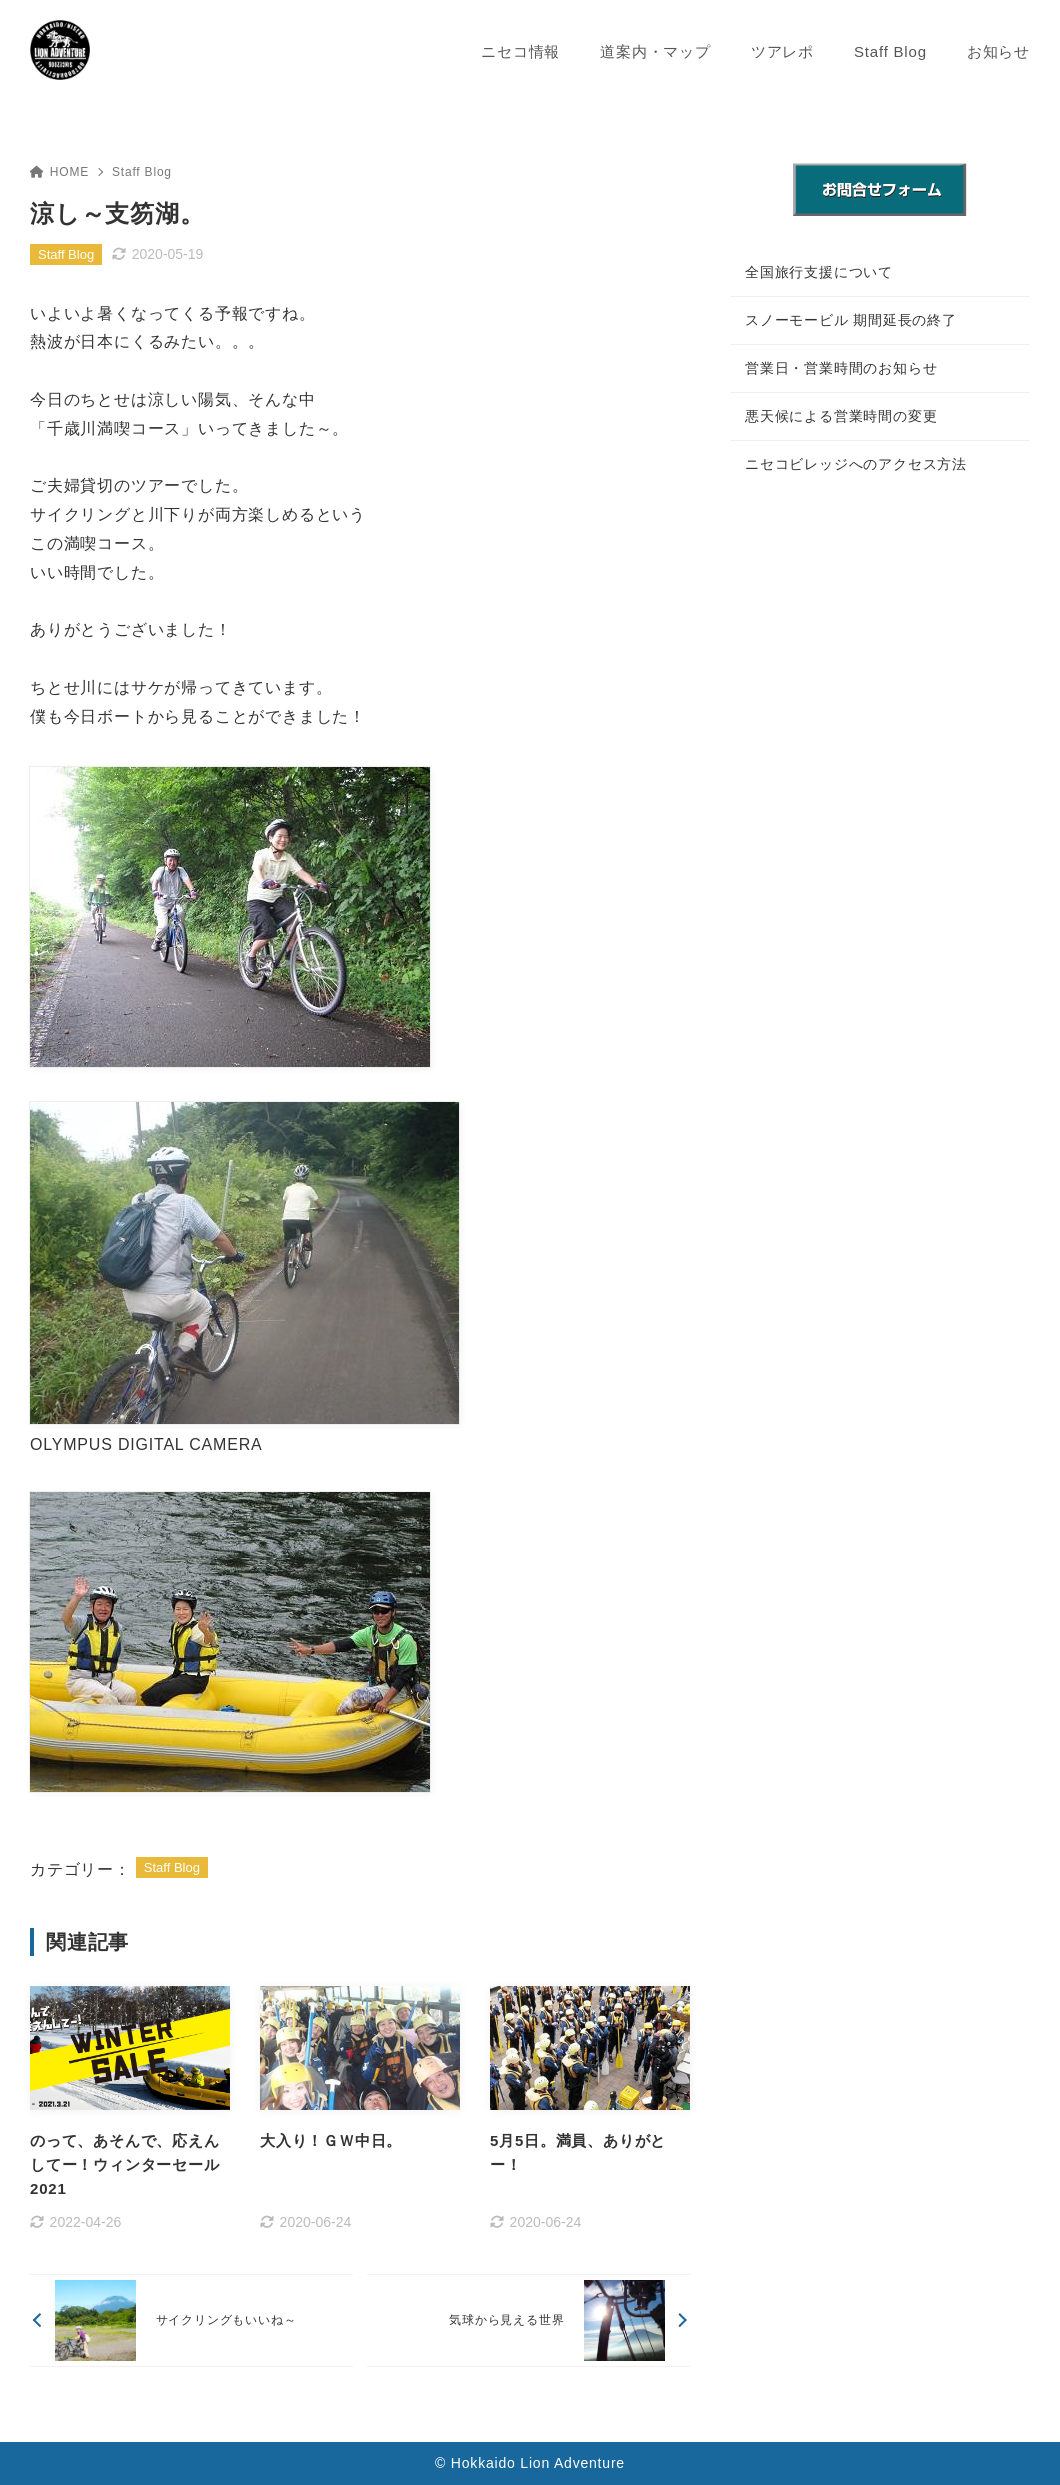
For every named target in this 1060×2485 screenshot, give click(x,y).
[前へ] (191, 2320)
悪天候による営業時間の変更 (841, 416)
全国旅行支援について (819, 272)
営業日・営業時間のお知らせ (841, 368)
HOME (59, 172)
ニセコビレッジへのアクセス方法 (856, 464)
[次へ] (528, 2320)
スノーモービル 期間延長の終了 (851, 320)
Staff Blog (142, 172)
